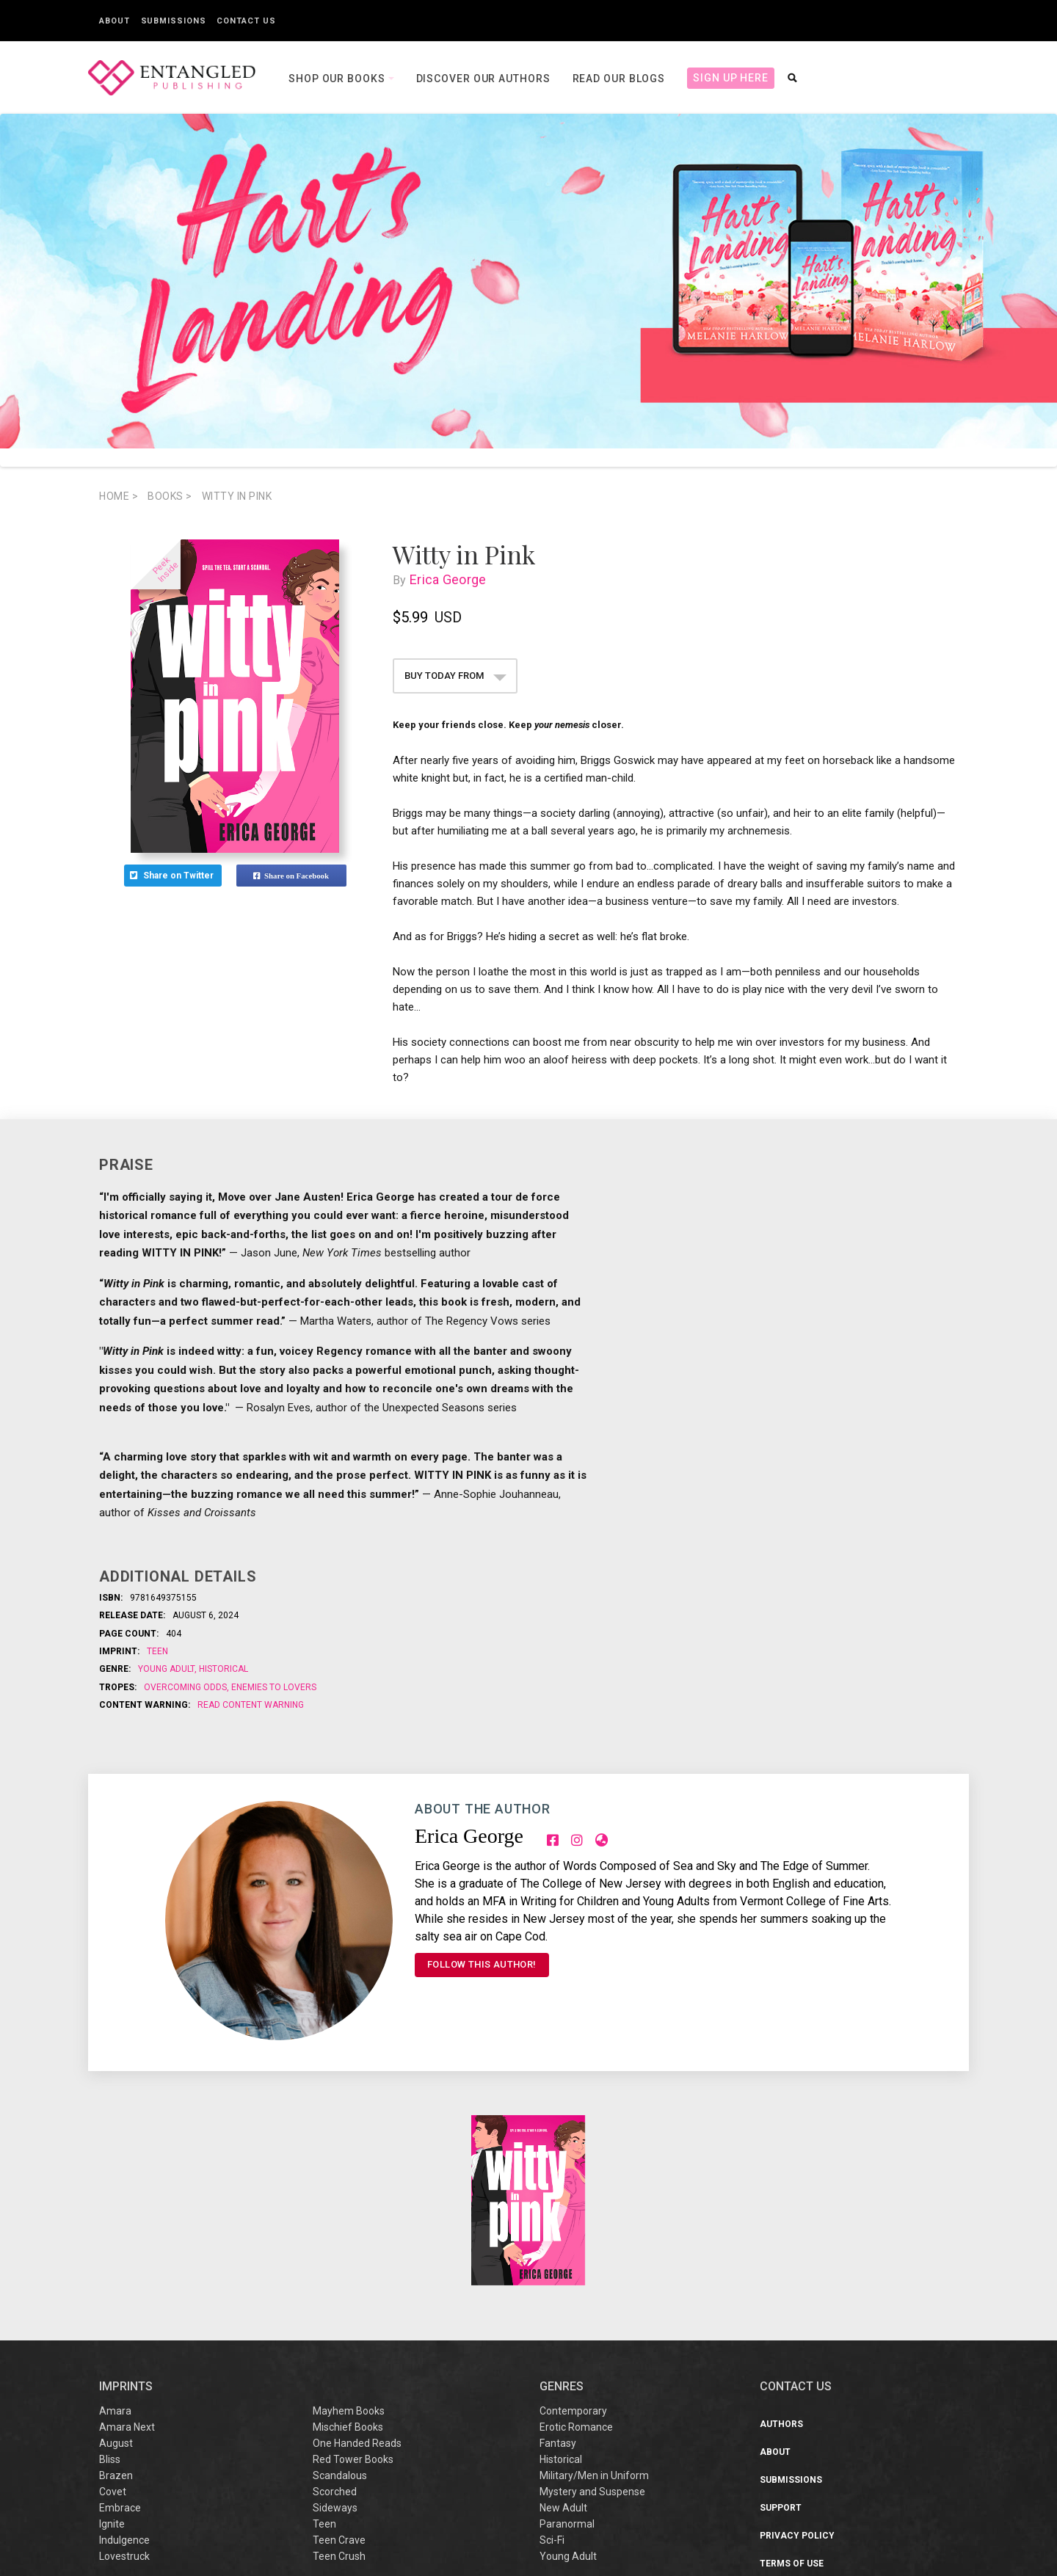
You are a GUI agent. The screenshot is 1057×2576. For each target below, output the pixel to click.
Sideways (335, 2319)
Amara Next (127, 2238)
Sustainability (797, 2431)
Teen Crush (339, 2367)
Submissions (173, 21)
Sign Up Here (731, 78)
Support (781, 2319)
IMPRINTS (126, 2198)
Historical (222, 1669)
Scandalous (340, 2287)
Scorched (335, 2303)
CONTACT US (796, 2198)
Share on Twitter (173, 875)
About (114, 21)
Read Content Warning (250, 1705)
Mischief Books (348, 2238)
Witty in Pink (237, 496)
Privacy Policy (797, 2347)
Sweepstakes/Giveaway (817, 2403)
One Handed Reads (357, 2254)
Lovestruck (124, 2367)
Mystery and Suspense (592, 2303)
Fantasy (558, 2254)
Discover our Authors (483, 78)
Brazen (116, 2287)
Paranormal (567, 2335)
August (116, 2254)
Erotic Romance (576, 2238)
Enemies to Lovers (272, 1687)
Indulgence (124, 2351)
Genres (562, 2198)
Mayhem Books (349, 2222)
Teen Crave (339, 2351)
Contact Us (246, 21)
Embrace (120, 2319)
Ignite (112, 2335)
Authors (781, 2235)
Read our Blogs (619, 78)
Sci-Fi (552, 2351)
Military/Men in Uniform (594, 2287)
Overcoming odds (186, 1687)
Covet (112, 2303)
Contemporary (573, 2222)
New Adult (563, 2319)
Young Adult (167, 1669)
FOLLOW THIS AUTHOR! (482, 1964)
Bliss (109, 2271)
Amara (115, 2222)
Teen (157, 1651)
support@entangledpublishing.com (887, 2524)
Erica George (451, 579)
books (170, 496)
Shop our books (338, 78)
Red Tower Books (353, 2271)
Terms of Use (792, 2375)
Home (118, 496)
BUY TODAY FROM (455, 675)
